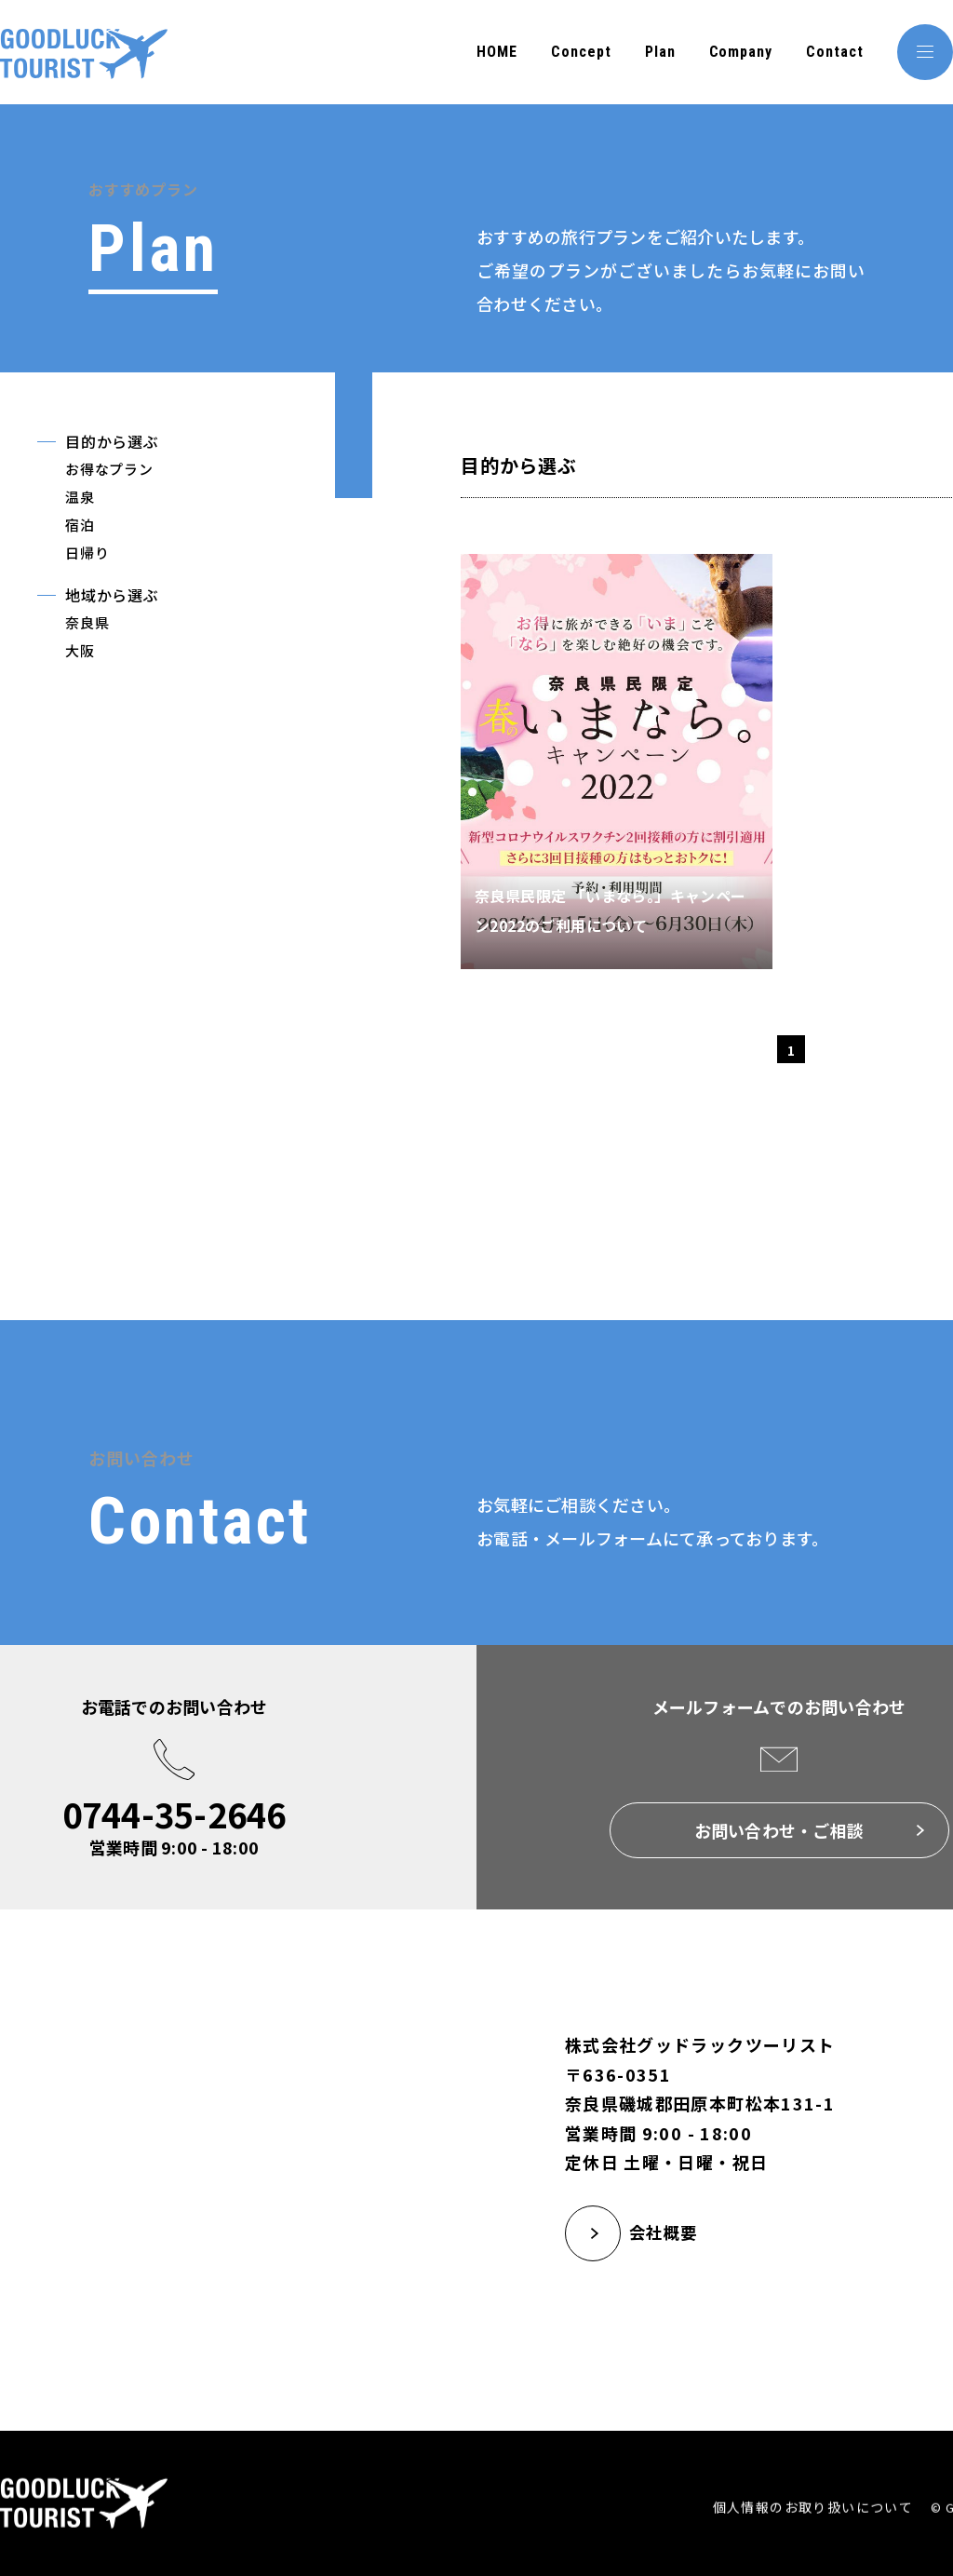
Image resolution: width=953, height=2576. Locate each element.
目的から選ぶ (112, 441)
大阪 (80, 650)
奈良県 (87, 622)
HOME (496, 52)
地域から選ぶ (112, 595)
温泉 (80, 496)
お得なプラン (109, 469)
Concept (581, 52)
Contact (835, 52)
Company (741, 52)
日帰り (87, 552)
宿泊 (80, 524)
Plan (660, 52)
